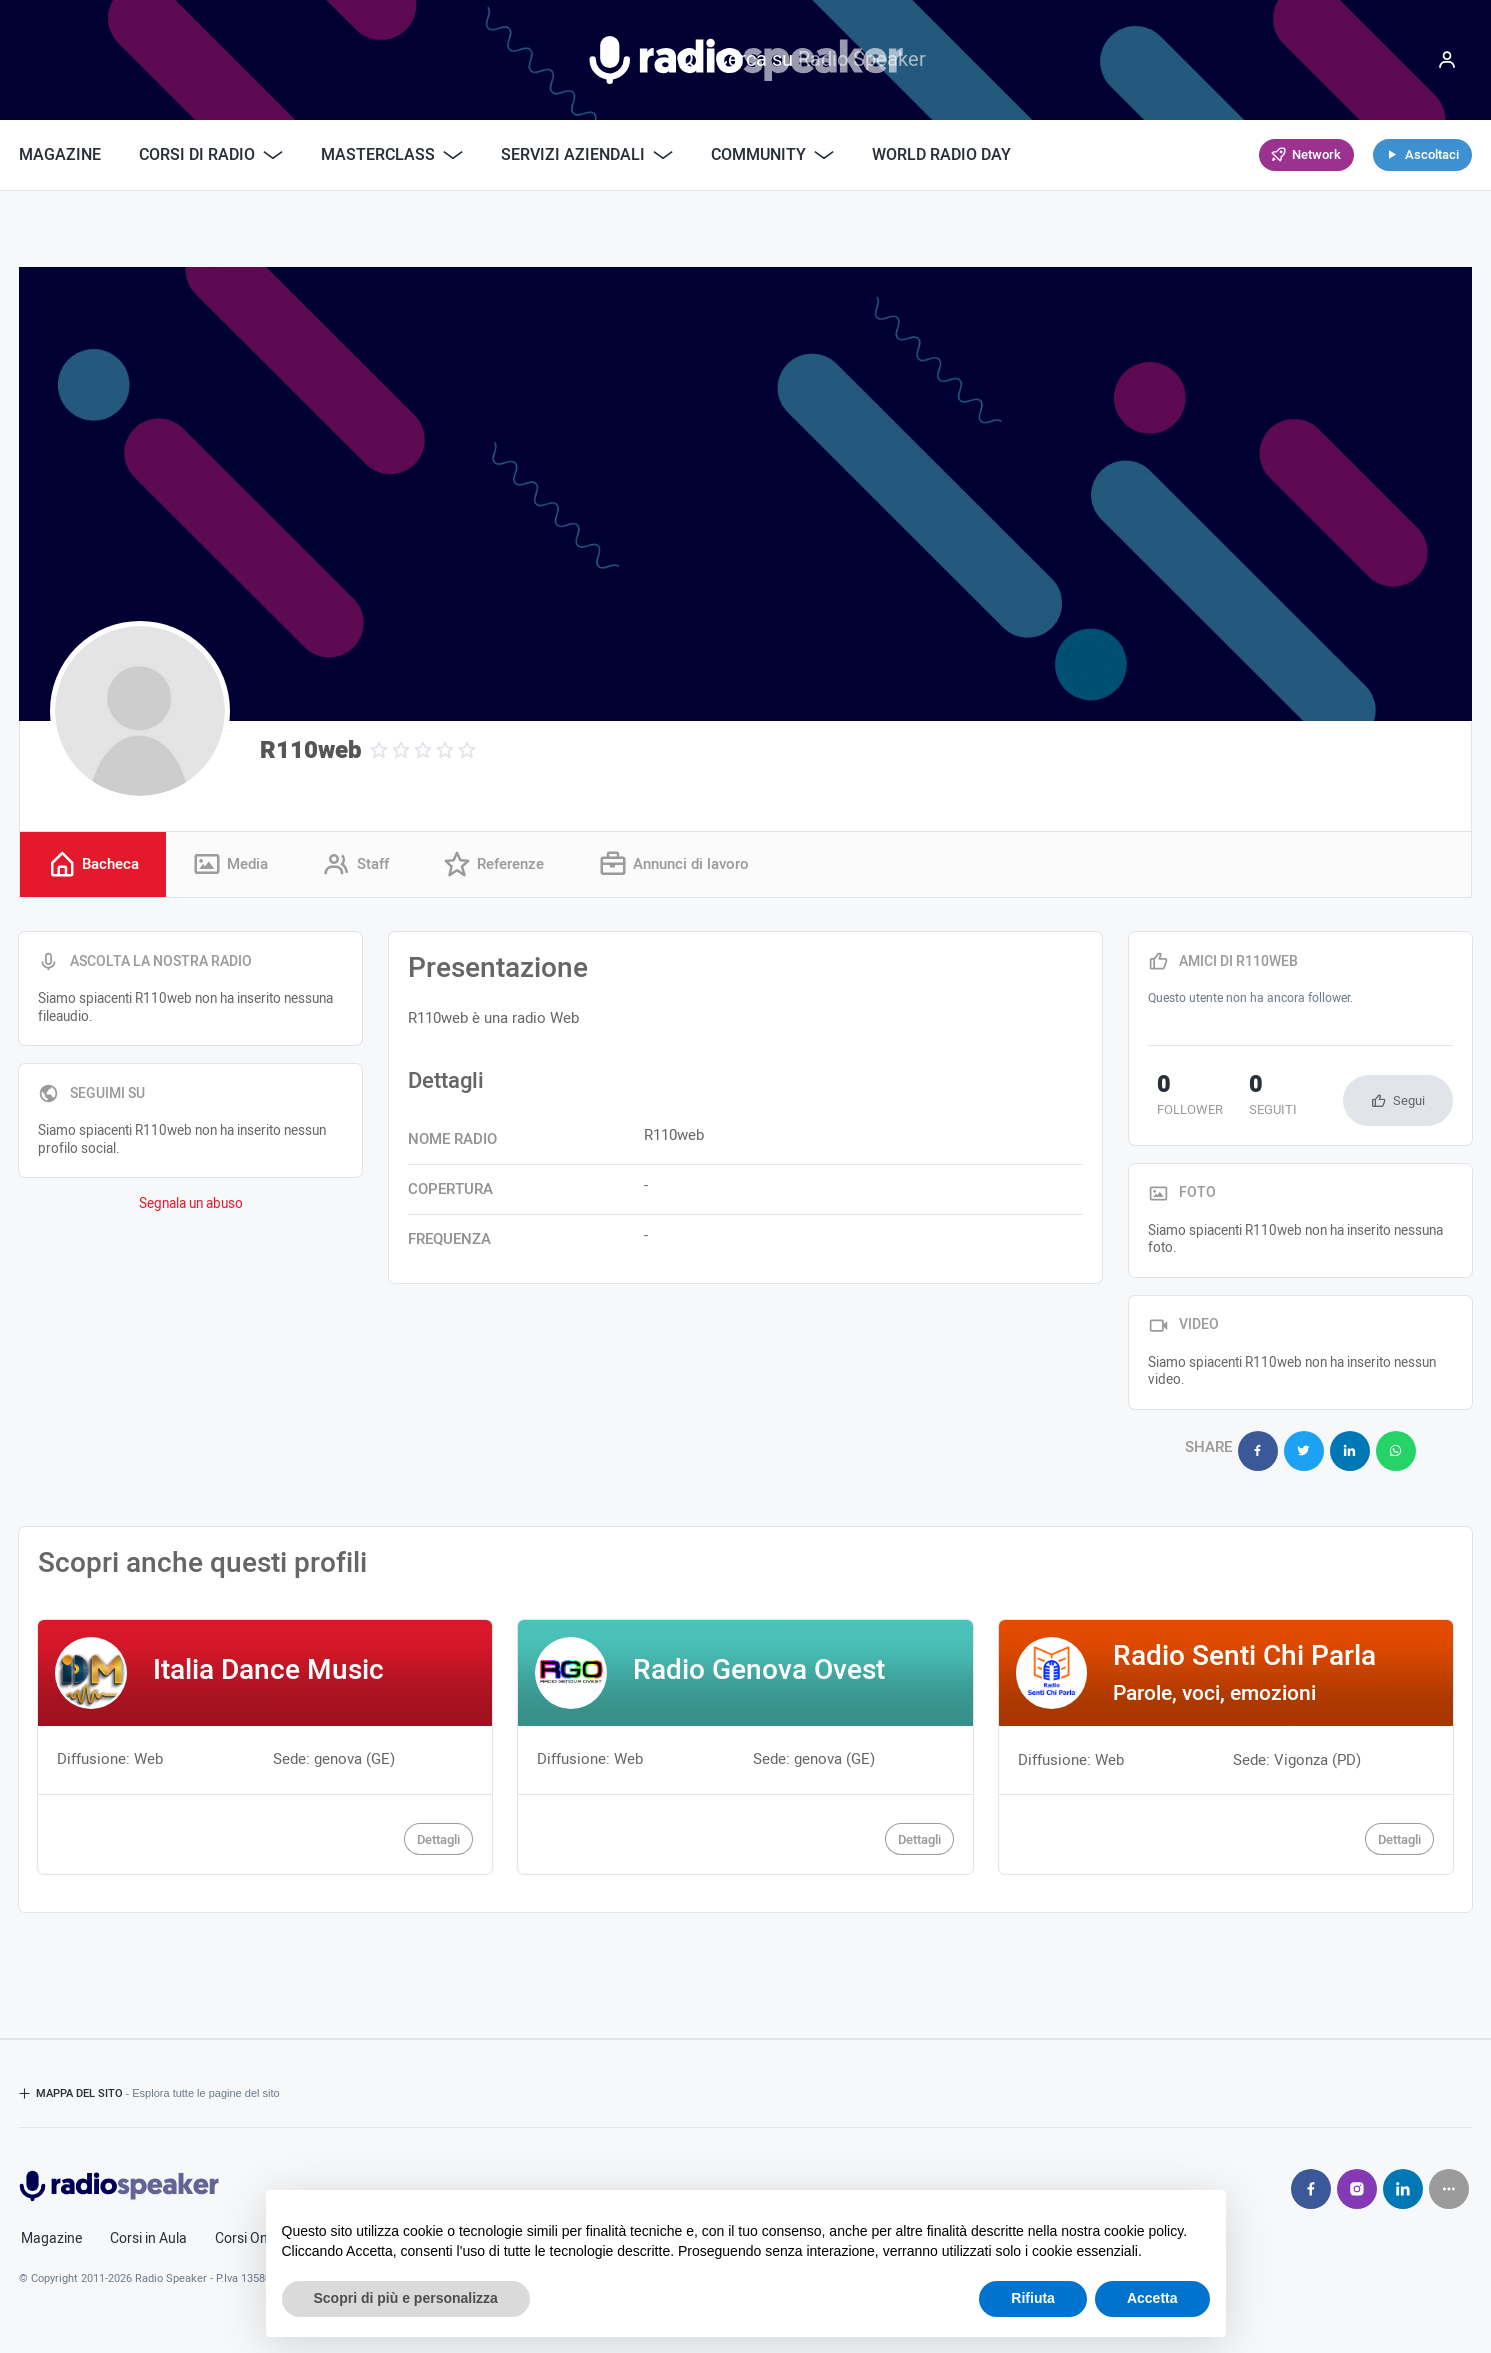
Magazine (60, 155)
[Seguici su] (1449, 2182)
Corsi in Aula (148, 2232)
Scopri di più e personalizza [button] (406, 2298)
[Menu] (1447, 60)
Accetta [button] (1152, 2298)
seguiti (1247, 1099)
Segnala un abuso (191, 1207)
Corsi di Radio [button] (211, 155)
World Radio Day (941, 155)
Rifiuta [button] (1033, 2298)
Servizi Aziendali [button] (587, 155)
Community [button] (772, 155)
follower (1181, 1099)
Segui (1409, 1102)
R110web (311, 750)
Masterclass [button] (392, 155)
